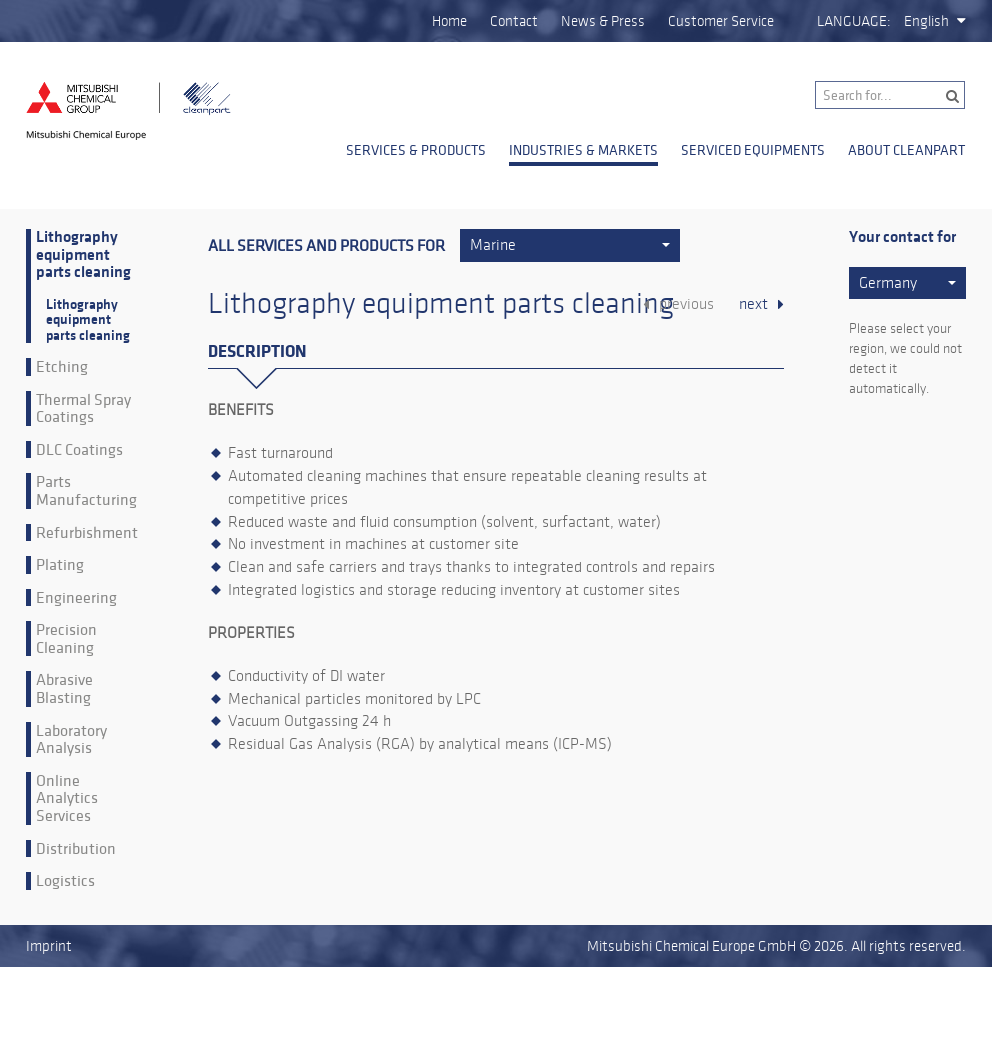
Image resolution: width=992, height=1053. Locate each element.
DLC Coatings (79, 450)
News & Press (603, 21)
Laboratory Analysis (71, 739)
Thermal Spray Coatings (83, 408)
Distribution (76, 849)
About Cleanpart (906, 150)
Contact (514, 21)
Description (257, 351)
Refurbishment (87, 533)
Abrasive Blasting (64, 688)
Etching (62, 367)
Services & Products (416, 150)
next (753, 304)
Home (449, 21)
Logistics (65, 881)
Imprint (49, 946)
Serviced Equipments (753, 150)
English (926, 21)
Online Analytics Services (67, 798)
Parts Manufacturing (86, 490)
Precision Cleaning (66, 638)
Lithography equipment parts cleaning (83, 255)
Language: (854, 21)
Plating (60, 565)
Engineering (76, 598)
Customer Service (721, 21)
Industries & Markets (583, 150)
